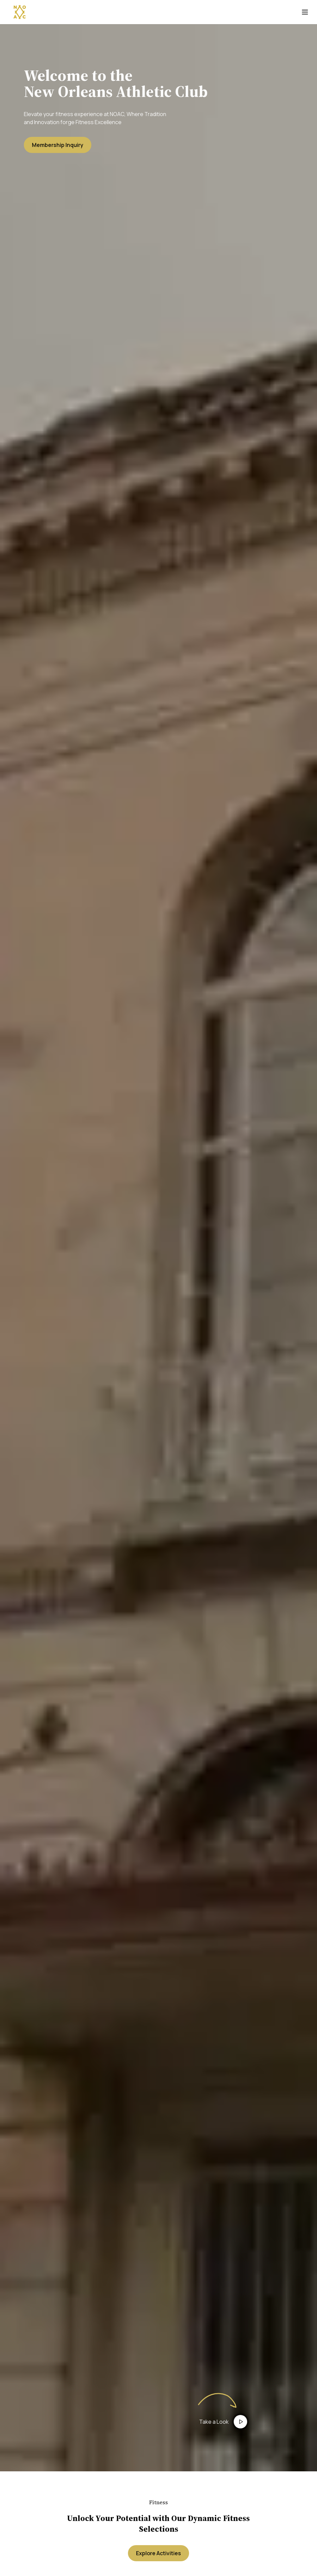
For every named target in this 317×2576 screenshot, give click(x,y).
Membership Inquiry (57, 145)
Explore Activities (158, 2553)
